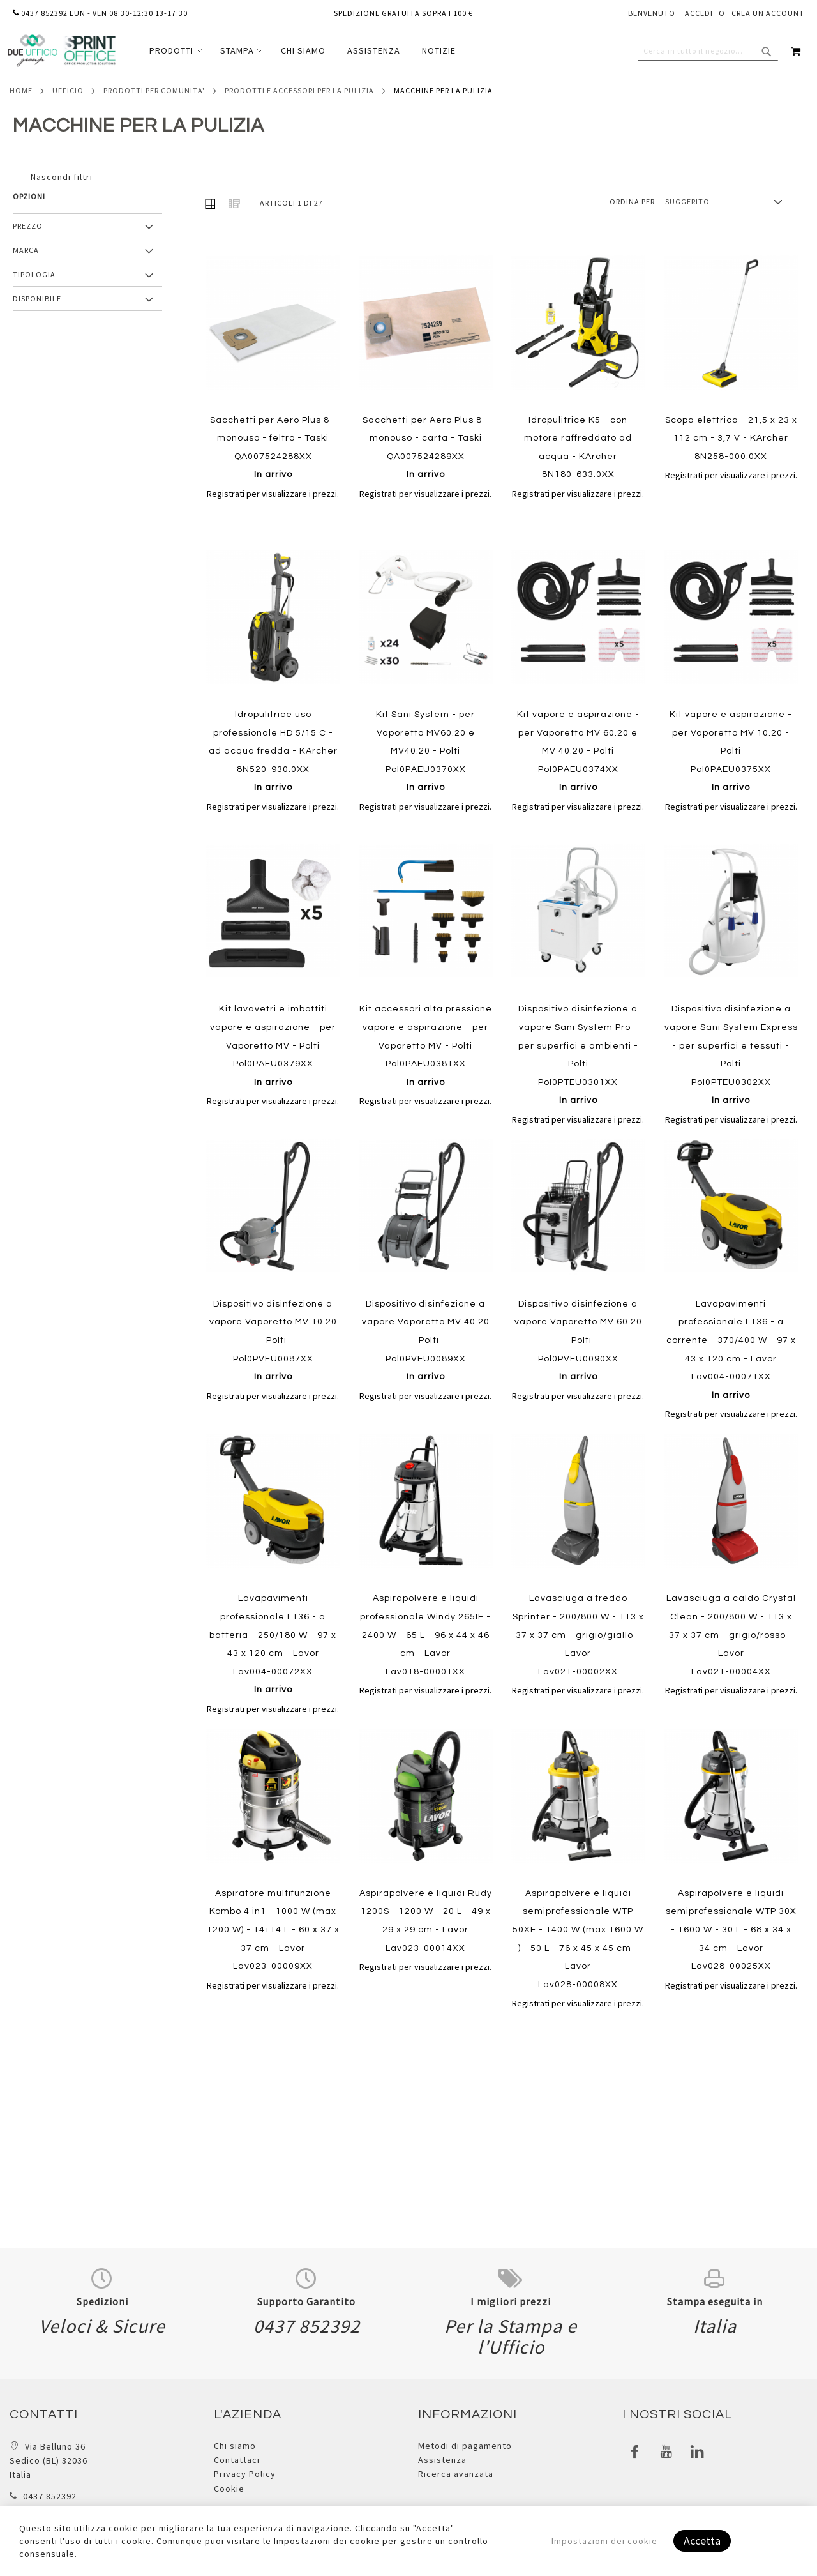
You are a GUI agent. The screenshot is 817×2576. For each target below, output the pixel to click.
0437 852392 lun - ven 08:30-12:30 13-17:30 (100, 13)
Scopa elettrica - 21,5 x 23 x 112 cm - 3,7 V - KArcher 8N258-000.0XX (731, 438)
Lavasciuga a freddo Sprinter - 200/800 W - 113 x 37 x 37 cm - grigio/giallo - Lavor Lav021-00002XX (578, 1635)
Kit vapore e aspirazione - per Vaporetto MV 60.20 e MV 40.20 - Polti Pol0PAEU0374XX (578, 751)
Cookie (229, 2488)
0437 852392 (50, 2496)
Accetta (702, 2540)
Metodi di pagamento (465, 2445)
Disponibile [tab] (37, 298)
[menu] (302, 51)
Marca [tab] (26, 250)
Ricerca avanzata (455, 2474)
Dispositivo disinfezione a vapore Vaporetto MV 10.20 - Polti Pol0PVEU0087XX (273, 1340)
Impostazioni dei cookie (604, 2541)
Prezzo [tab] (28, 226)
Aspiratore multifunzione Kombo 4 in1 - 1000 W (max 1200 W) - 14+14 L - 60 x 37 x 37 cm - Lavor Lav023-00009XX (273, 1930)
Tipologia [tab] (34, 274)
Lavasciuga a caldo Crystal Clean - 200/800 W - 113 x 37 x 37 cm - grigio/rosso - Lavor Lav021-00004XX (731, 1635)
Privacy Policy (245, 2474)
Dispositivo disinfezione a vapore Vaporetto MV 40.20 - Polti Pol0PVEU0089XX (426, 1340)
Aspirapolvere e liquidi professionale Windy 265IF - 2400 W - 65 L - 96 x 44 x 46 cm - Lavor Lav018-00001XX (425, 1635)
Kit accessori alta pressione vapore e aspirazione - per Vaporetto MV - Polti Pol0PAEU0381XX (425, 1045)
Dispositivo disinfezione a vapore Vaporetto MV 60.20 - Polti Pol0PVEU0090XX (578, 1340)
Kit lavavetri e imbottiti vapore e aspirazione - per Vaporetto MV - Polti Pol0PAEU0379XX (273, 1045)
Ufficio (68, 90)
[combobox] (708, 51)
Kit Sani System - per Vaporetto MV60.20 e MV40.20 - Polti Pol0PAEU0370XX (425, 751)
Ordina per (632, 201)
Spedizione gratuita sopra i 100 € (403, 13)
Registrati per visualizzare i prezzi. (273, 493)
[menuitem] (174, 51)
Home (21, 90)
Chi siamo (235, 2445)
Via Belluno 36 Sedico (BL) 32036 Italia (48, 2461)
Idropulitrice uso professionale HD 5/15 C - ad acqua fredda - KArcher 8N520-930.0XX (273, 751)
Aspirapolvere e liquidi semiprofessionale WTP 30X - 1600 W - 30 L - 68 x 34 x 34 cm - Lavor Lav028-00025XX (731, 1930)
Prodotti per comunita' (154, 90)
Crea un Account (767, 13)
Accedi (699, 13)
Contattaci (237, 2460)
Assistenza (442, 2460)
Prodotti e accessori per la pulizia (299, 90)
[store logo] (61, 50)
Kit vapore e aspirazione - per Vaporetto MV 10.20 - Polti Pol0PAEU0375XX (731, 751)
